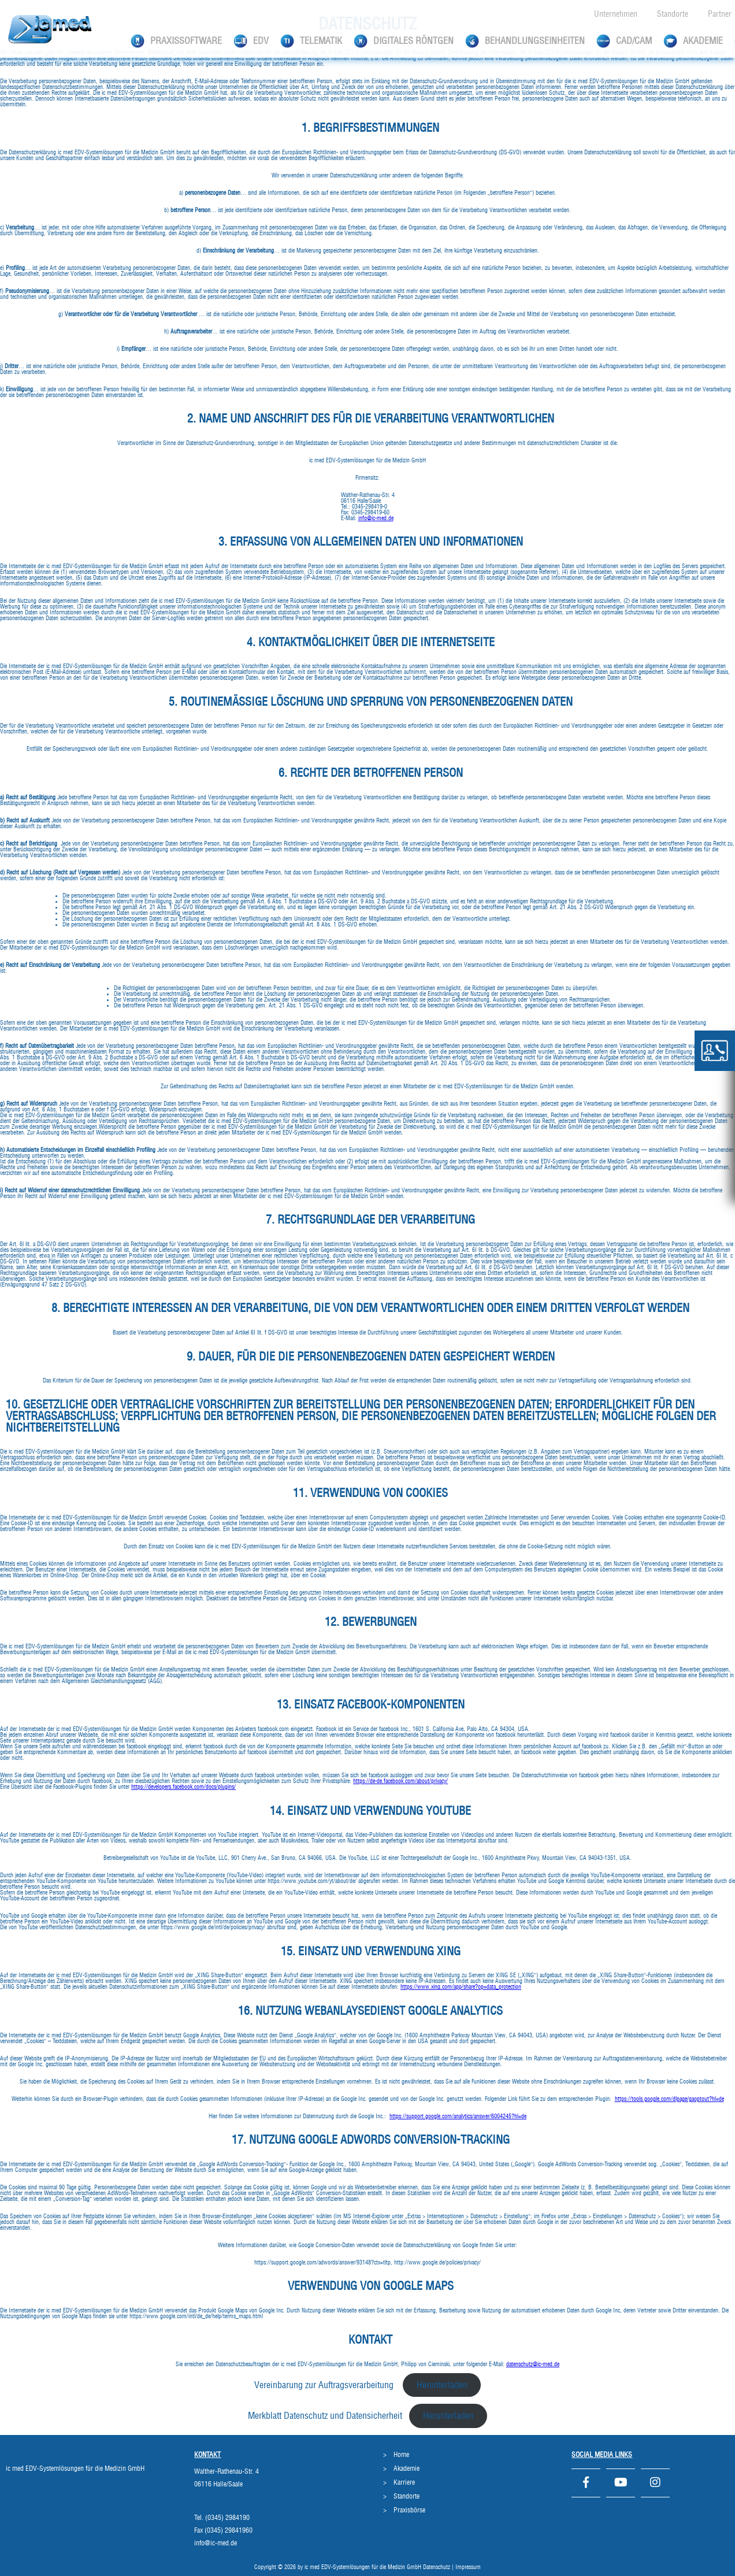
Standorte (672, 14)
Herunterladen (442, 2385)
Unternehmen (615, 14)
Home (401, 2454)
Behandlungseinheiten (525, 41)
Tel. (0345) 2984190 (222, 2517)
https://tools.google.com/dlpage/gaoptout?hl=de (669, 2099)
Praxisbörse (409, 2510)
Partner (720, 14)
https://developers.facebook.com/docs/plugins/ (183, 1787)
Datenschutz (436, 2567)
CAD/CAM (624, 41)
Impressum (468, 2567)
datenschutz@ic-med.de (532, 2364)
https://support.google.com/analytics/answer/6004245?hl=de (457, 2116)
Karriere (404, 2482)
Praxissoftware (176, 41)
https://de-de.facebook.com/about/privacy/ (400, 1781)
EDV (251, 41)
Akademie (693, 41)
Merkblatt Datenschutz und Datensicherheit (325, 2416)
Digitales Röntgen (404, 41)
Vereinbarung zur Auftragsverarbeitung (325, 2385)
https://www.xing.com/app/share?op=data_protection (460, 1987)
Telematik (311, 41)
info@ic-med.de (376, 518)
